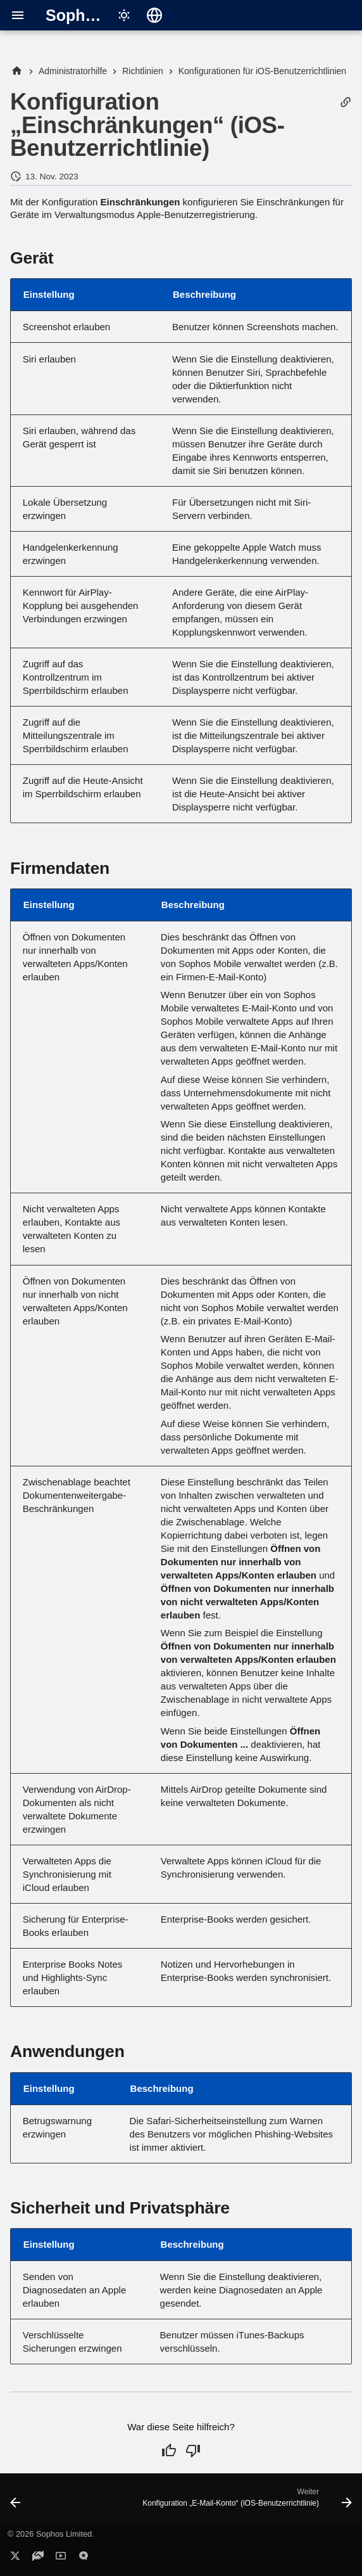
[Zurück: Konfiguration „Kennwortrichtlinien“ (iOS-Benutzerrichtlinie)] (16, 2502)
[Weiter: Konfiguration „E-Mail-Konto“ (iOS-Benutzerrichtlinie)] (245, 2502)
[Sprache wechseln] (154, 15)
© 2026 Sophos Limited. (51, 2534)
